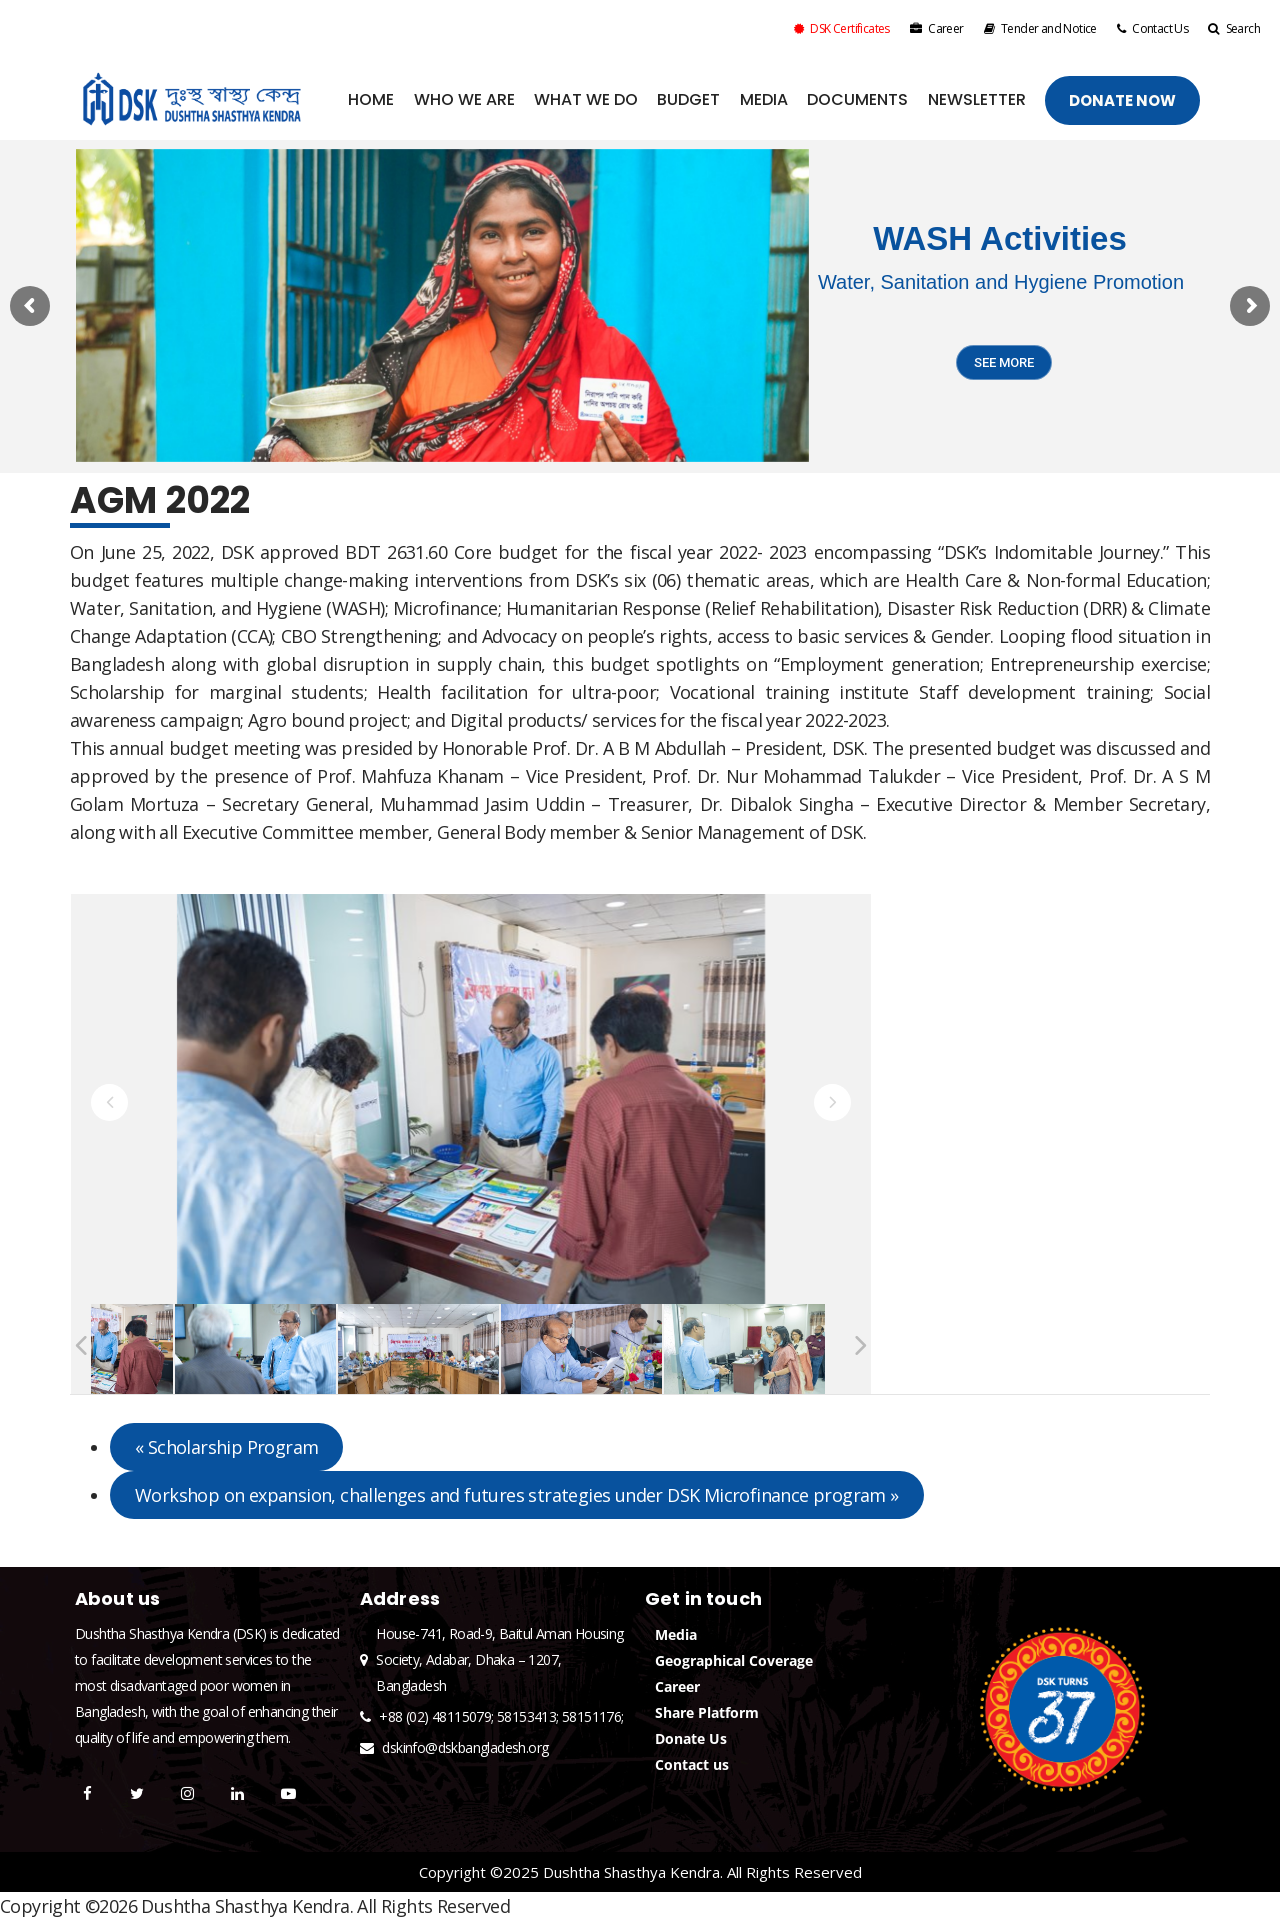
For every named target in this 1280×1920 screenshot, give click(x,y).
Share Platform (707, 1712)
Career (937, 28)
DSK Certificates (842, 28)
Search (1234, 28)
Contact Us (1152, 28)
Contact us (692, 1764)
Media (676, 1634)
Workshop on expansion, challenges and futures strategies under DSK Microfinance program (517, 1495)
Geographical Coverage (734, 1660)
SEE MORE (1004, 362)
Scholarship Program (226, 1447)
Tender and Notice (1040, 28)
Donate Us (691, 1738)
